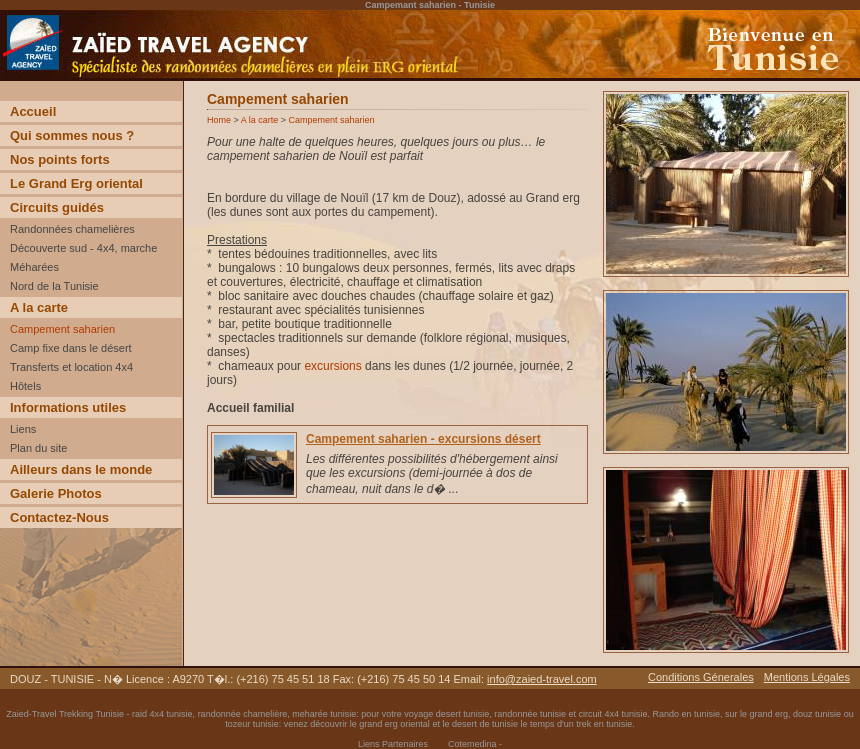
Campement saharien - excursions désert (423, 439)
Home (219, 120)
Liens (23, 429)
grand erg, (772, 714)
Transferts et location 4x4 (71, 367)
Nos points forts (60, 159)
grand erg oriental (394, 724)
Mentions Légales (807, 677)
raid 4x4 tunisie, (165, 714)
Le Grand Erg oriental (76, 183)
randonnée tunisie (530, 714)
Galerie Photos (56, 493)
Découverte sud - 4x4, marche (83, 248)
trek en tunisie (604, 724)
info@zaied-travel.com (542, 679)
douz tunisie (817, 714)
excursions (332, 366)
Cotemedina (472, 744)
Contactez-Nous (59, 517)
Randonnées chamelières (72, 229)
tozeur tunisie (252, 724)
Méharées (34, 267)
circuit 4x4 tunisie (612, 714)
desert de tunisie (485, 724)
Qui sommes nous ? (72, 135)
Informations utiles (68, 407)
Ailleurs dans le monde (81, 469)
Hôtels (25, 386)
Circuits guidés (57, 207)
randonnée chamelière (243, 714)
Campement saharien (62, 329)
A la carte (39, 307)
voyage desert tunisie (446, 714)
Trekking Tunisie (91, 714)
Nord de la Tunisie (54, 286)
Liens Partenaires (393, 744)
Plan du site (38, 448)
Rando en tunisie (686, 714)
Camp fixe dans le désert (71, 348)
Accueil (33, 111)
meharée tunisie (324, 714)
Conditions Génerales (701, 677)
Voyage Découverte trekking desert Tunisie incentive (139, 80)
